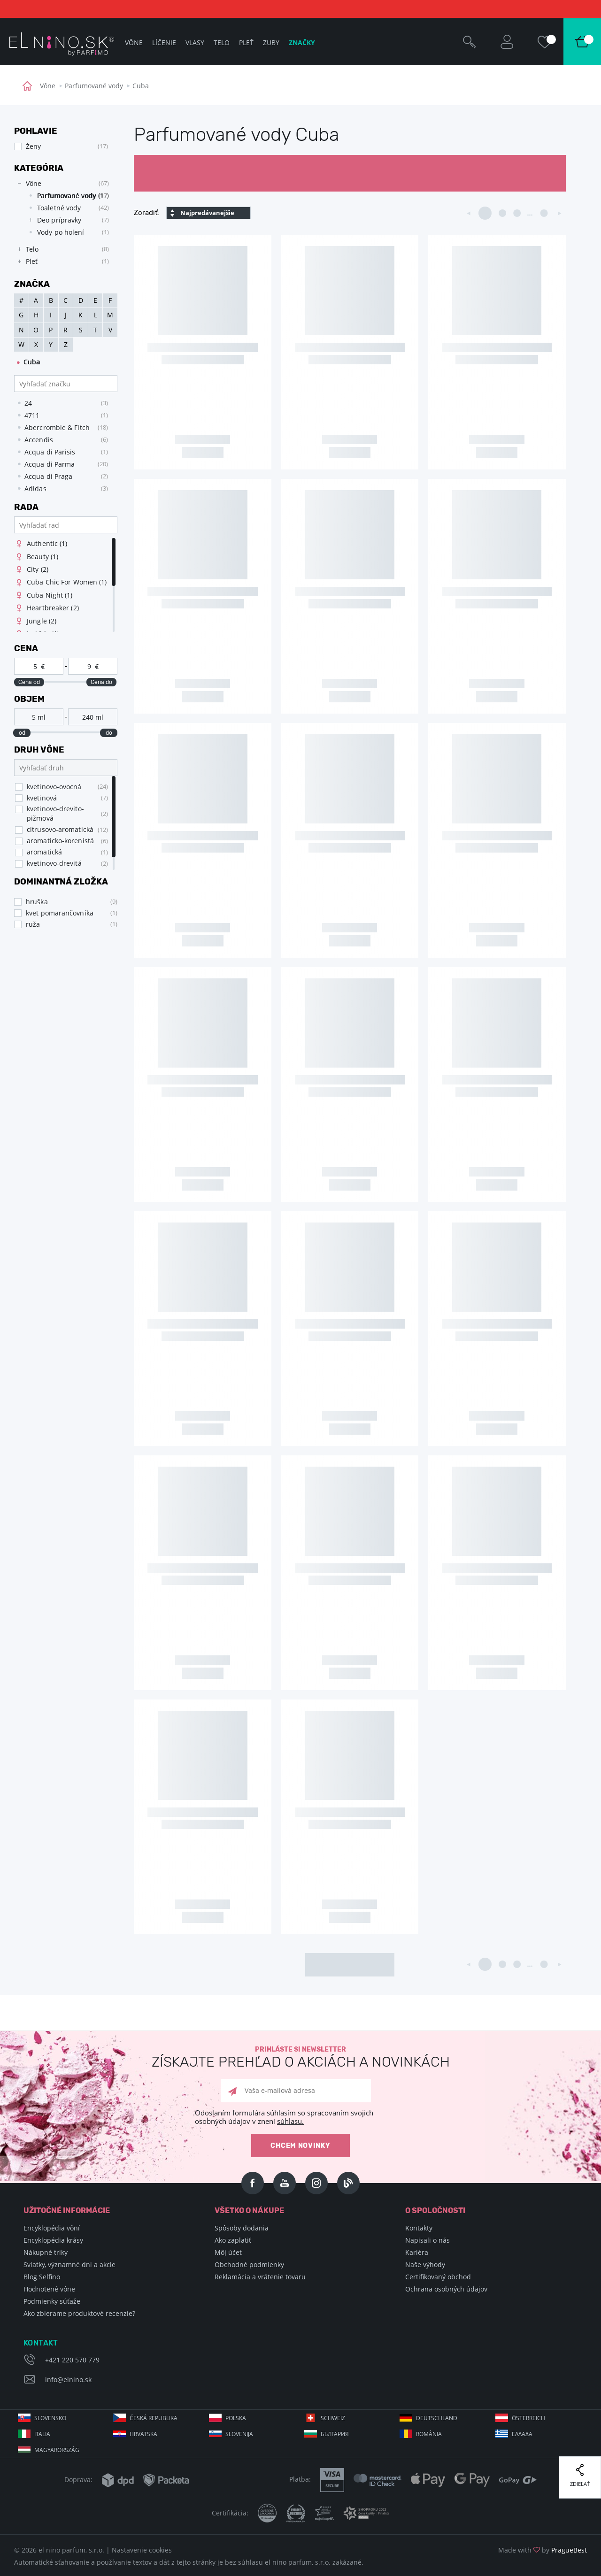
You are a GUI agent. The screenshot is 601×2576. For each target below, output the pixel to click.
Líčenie (164, 42)
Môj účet (228, 2252)
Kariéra (416, 2252)
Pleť (246, 42)
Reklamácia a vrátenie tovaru (260, 2276)
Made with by (542, 2549)
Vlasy (194, 42)
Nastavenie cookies (142, 2549)
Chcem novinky (300, 2146)
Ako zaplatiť (233, 2240)
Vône (47, 85)
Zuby (271, 42)
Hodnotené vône (49, 2288)
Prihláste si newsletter (300, 2057)
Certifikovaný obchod (438, 2276)
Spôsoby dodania (242, 2227)
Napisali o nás (427, 2240)
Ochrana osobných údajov (446, 2288)
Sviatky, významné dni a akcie (69, 2264)
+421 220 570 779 (72, 2359)
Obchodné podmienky (249, 2264)
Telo (222, 42)
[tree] (61, 222)
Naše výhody (425, 2264)
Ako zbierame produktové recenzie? (79, 2313)
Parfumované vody (94, 85)
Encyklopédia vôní (51, 2227)
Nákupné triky (45, 2252)
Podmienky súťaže (51, 2301)
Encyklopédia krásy (53, 2240)
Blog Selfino (41, 2276)
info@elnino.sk (68, 2379)
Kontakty (418, 2227)
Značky (302, 42)
